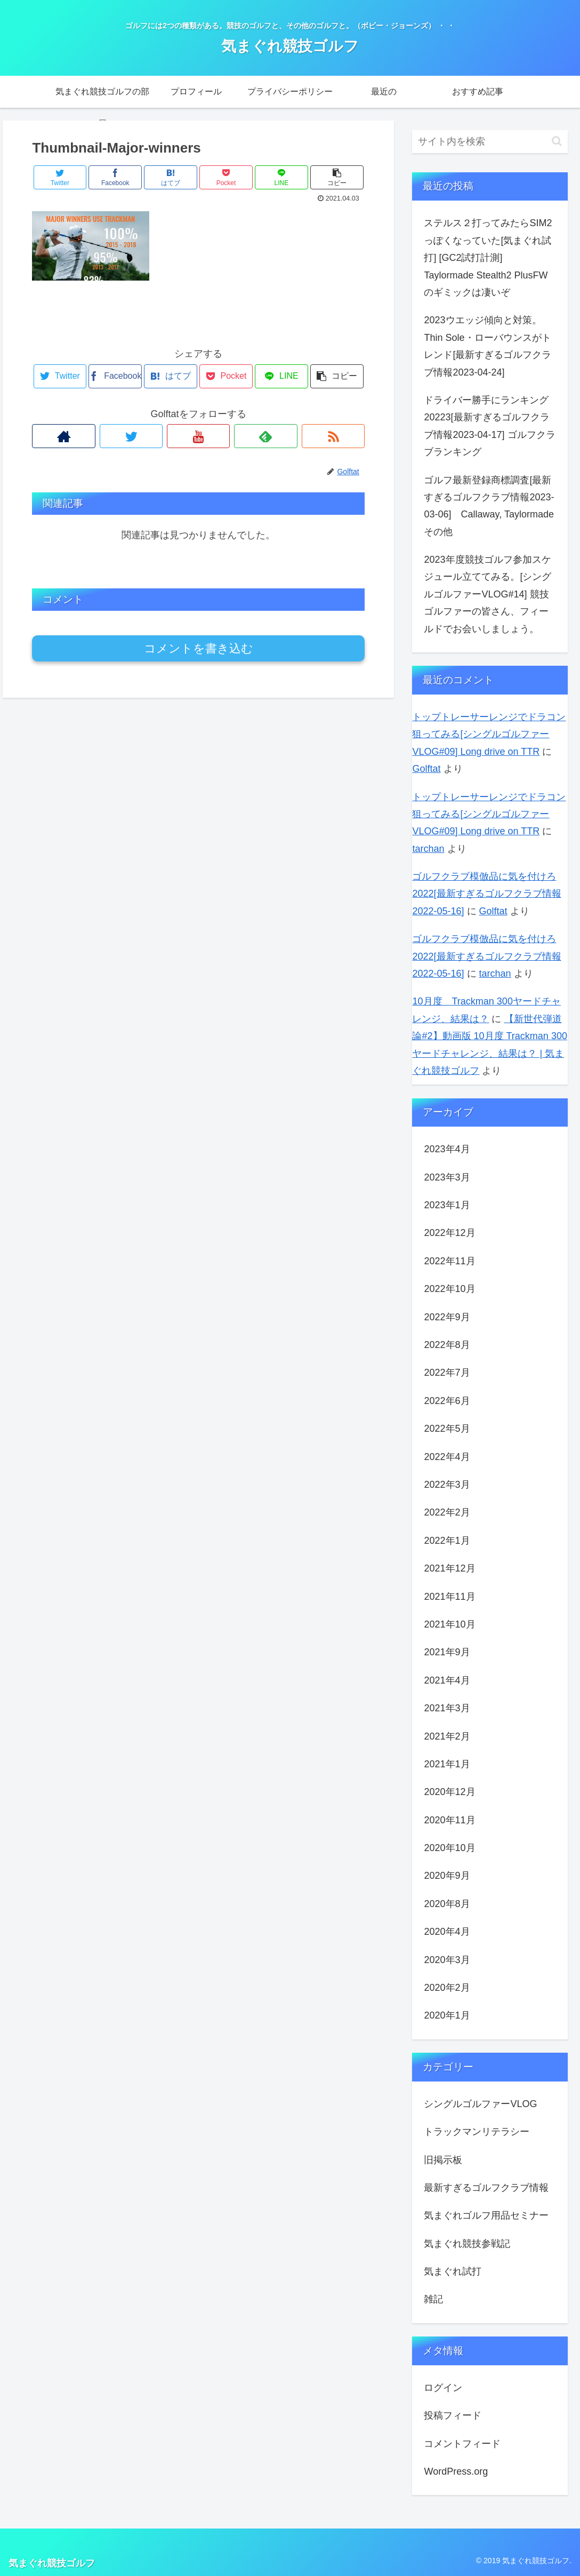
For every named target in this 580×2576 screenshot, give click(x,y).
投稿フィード (452, 2415)
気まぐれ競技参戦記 (467, 2243)
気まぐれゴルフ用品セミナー (486, 2215)
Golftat (426, 768)
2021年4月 (447, 1680)
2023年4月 (447, 1149)
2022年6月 (447, 1400)
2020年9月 (447, 1875)
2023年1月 (447, 1205)
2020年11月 (449, 1820)
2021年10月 (449, 1624)
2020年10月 (449, 1848)
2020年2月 (447, 1987)
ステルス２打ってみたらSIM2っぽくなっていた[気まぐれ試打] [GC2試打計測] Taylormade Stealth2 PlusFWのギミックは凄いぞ (488, 258)
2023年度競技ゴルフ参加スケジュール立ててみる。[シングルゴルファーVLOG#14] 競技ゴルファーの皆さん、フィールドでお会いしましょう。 (487, 594)
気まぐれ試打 (452, 2271)
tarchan (428, 848)
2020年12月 (449, 1792)
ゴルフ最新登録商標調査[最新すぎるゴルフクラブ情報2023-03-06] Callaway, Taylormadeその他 (489, 506)
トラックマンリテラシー (476, 2131)
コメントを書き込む (198, 648)
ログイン (443, 2387)
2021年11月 (449, 1596)
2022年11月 (449, 1261)
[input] (490, 141)
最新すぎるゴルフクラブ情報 (486, 2187)
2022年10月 (449, 1288)
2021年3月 (447, 1708)
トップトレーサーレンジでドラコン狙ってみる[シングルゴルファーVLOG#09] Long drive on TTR (489, 734)
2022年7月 (447, 1372)
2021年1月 (447, 1764)
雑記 (433, 2299)
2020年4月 (447, 1931)
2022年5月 (447, 1428)
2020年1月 (447, 2015)
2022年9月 (447, 1317)
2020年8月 (447, 1904)
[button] (556, 141)
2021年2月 (447, 1736)
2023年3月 (447, 1177)
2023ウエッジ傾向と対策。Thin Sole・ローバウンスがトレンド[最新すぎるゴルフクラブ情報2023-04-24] (487, 346)
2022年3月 (447, 1484)
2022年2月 (447, 1512)
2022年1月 (447, 1540)
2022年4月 (447, 1457)
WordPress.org (456, 2471)
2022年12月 (449, 1232)
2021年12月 (449, 1568)
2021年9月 (447, 1652)
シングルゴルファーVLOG (480, 2104)
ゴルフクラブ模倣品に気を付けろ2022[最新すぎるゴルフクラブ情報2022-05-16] (486, 893)
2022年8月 (447, 1344)
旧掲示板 (443, 2160)
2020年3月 (447, 1960)
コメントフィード (462, 2443)
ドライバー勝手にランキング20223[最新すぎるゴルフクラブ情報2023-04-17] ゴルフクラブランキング (489, 426)
